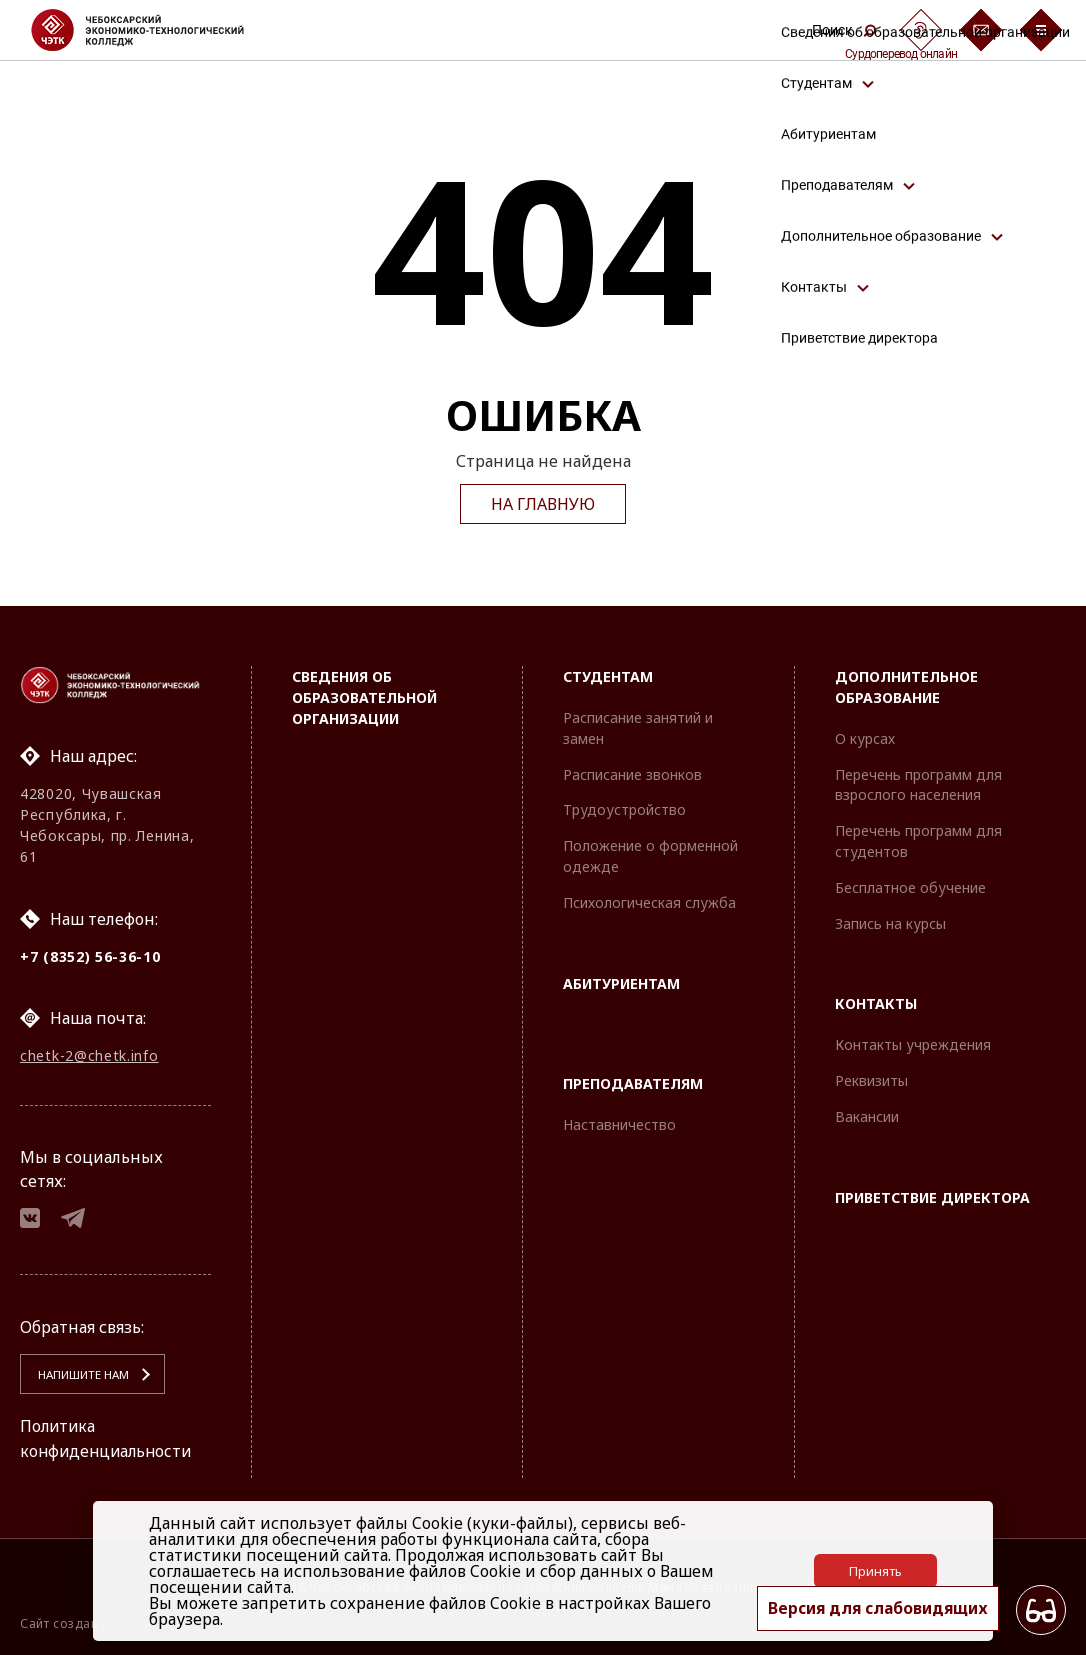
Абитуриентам (621, 980)
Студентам (608, 674)
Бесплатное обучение (910, 884)
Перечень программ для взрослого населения (918, 782)
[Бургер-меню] (1041, 30)
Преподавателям (633, 1081)
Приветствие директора (932, 1194)
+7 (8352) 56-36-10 (90, 954)
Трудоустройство (624, 807)
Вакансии (867, 1113)
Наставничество (619, 1122)
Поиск (844, 30)
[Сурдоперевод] (921, 30)
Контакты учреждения (913, 1042)
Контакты (876, 1001)
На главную (543, 504)
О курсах (865, 735)
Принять (875, 1571)
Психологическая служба (649, 899)
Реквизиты (871, 1078)
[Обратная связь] (981, 30)
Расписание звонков (632, 771)
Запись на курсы (890, 920)
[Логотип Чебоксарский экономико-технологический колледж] (153, 30)
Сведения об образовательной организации (364, 695)
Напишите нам (81, 1375)
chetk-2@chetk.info (89, 1054)
